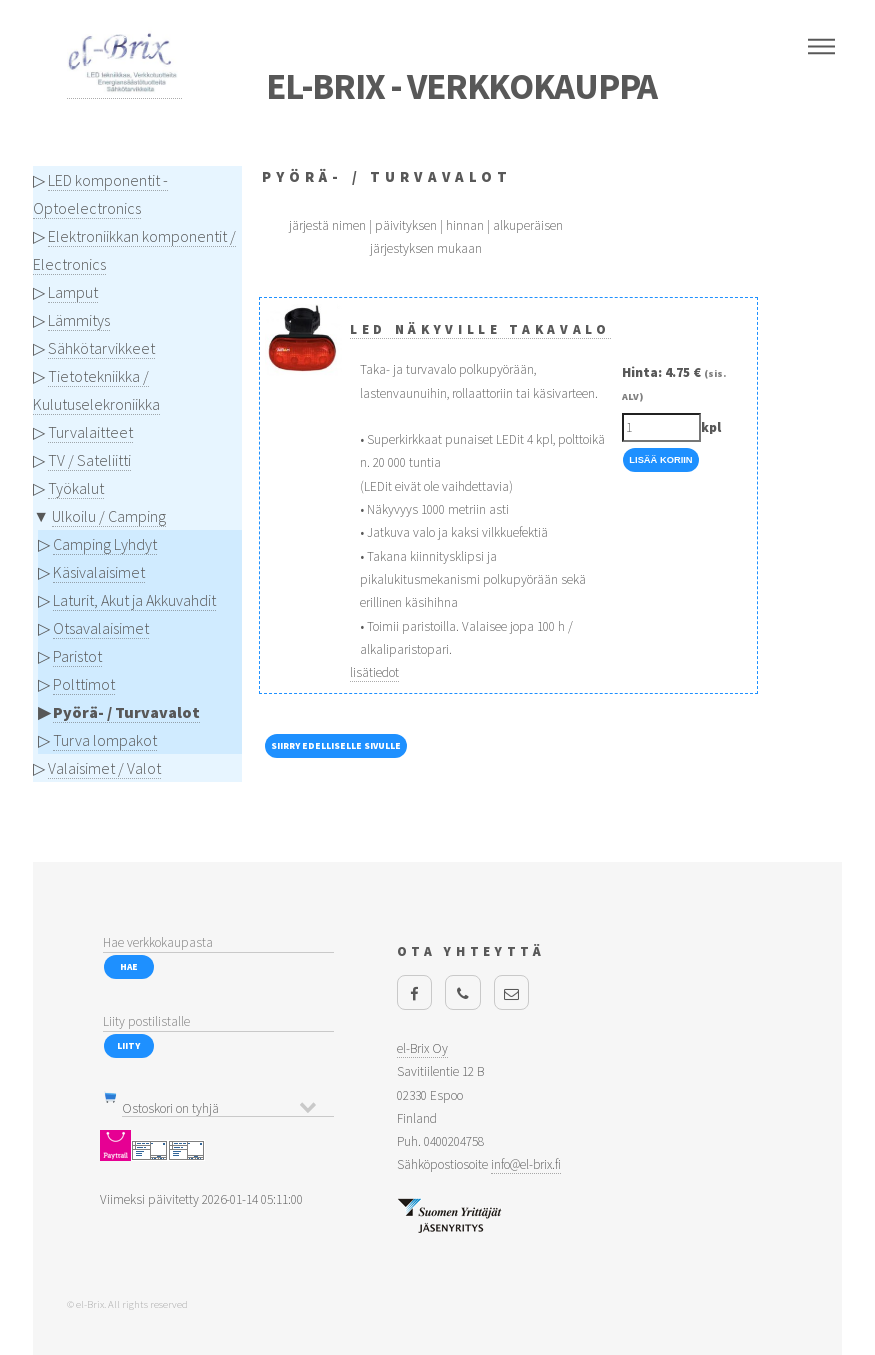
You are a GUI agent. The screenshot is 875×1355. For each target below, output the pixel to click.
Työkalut (76, 488)
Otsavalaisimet (101, 628)
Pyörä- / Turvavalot (126, 712)
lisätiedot (374, 672)
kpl (711, 427)
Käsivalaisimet (99, 572)
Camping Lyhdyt (105, 544)
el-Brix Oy (422, 1048)
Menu (821, 47)
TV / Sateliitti (89, 460)
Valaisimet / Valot (104, 768)
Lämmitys (79, 320)
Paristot (77, 656)
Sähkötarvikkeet (101, 348)
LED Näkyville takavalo (480, 329)
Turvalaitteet (90, 432)
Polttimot (84, 684)
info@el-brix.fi (526, 1164)
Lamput (73, 292)
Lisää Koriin (660, 460)
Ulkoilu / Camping (109, 516)
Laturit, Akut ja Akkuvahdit (134, 600)
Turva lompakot (105, 740)
